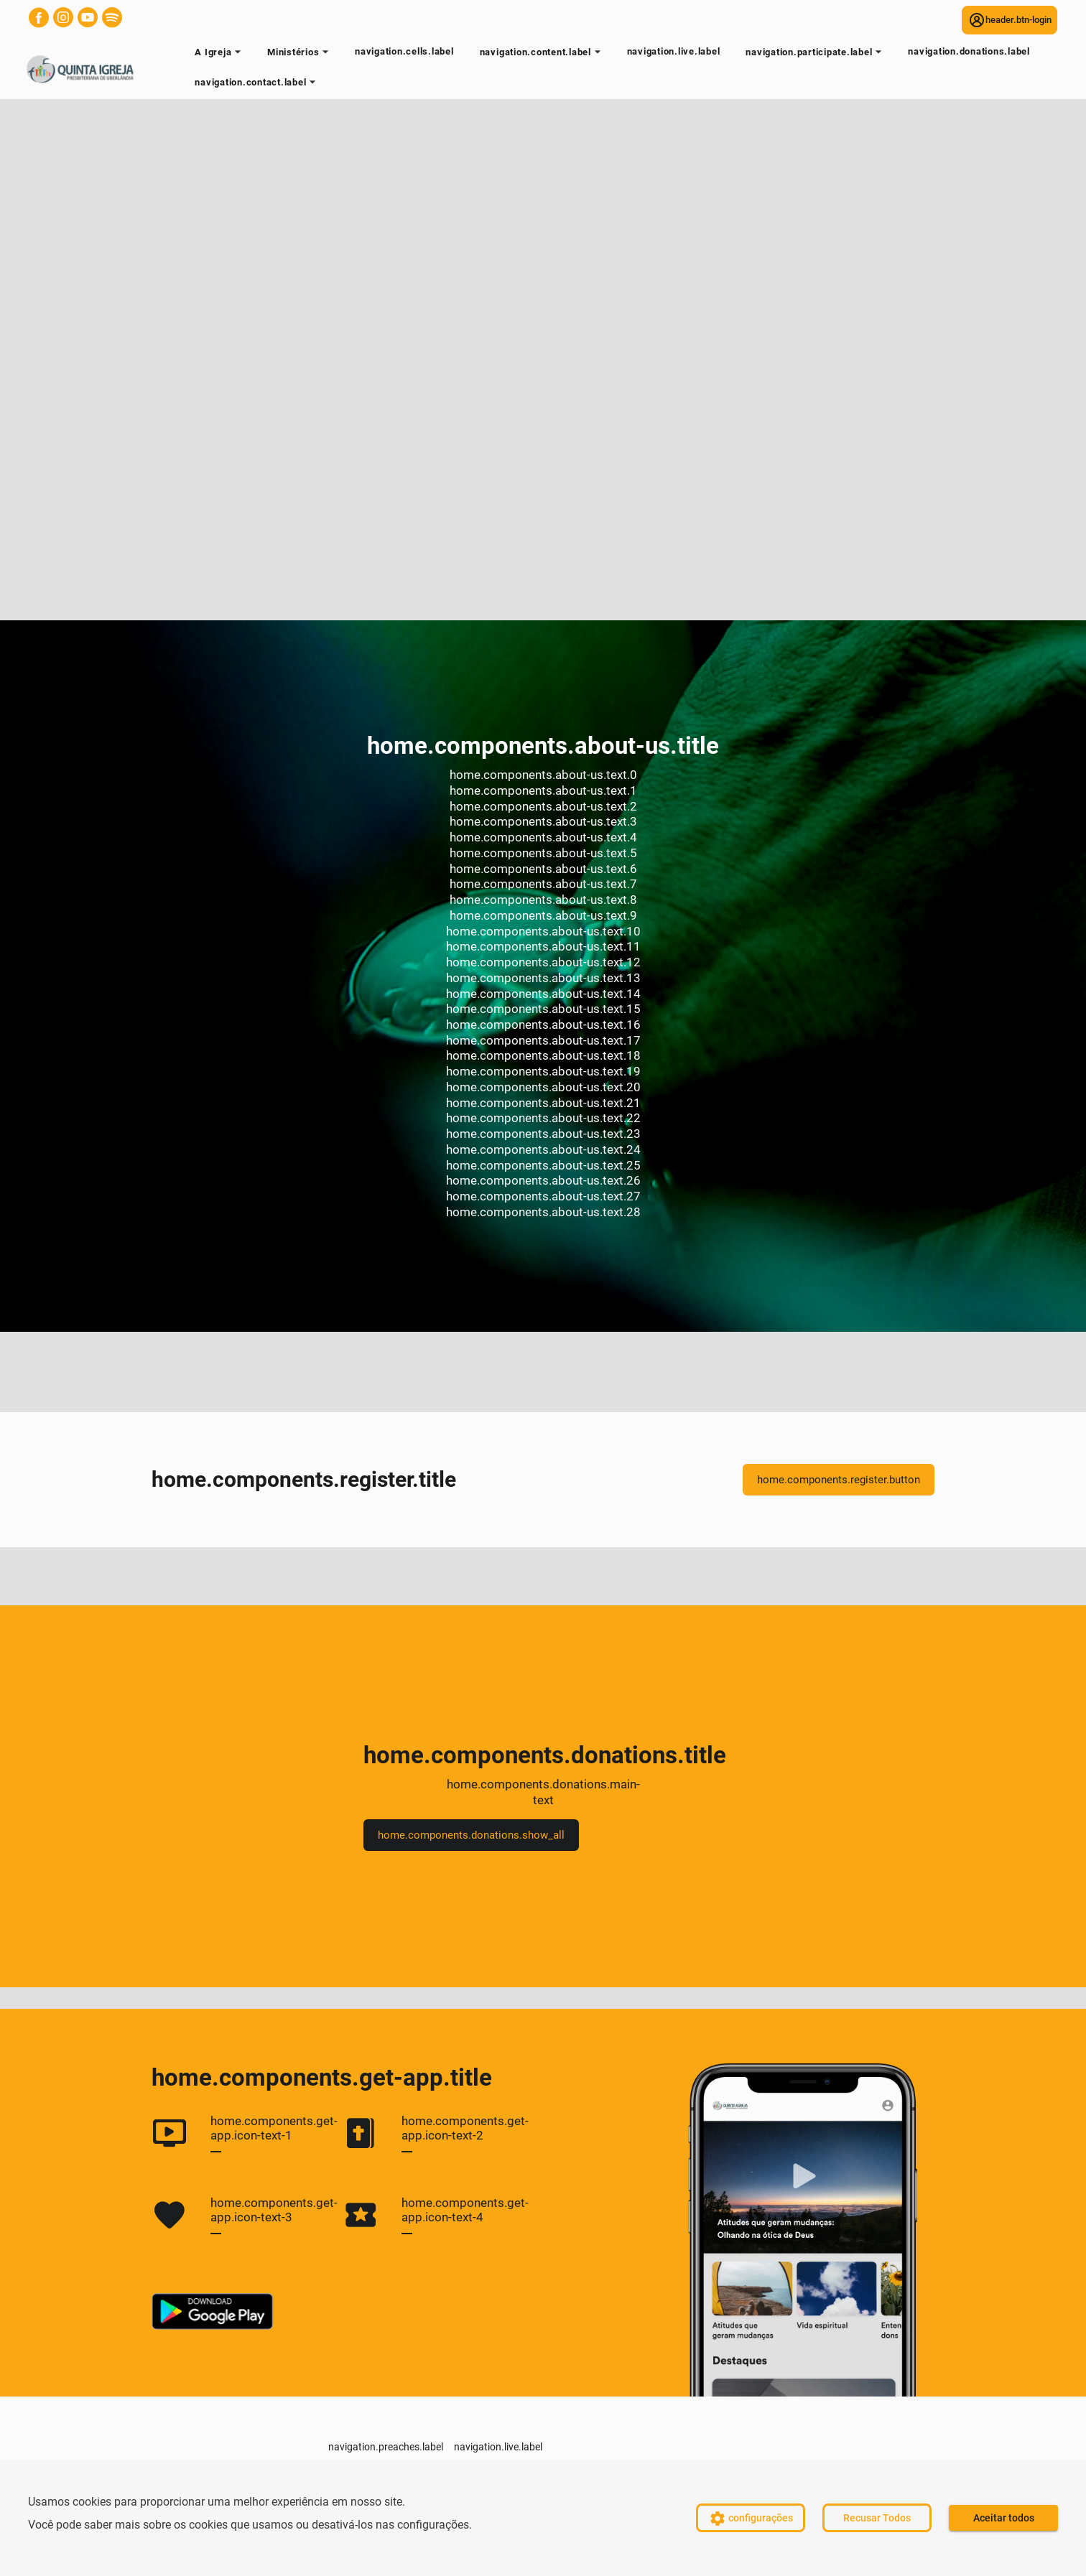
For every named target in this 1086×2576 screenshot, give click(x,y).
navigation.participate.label (816, 55)
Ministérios (300, 55)
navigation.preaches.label (385, 2447)
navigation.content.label (542, 55)
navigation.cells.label (404, 51)
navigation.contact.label (257, 85)
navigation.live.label (673, 51)
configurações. (434, 2524)
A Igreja (220, 55)
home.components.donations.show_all (471, 1835)
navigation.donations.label (969, 51)
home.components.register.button (838, 1479)
